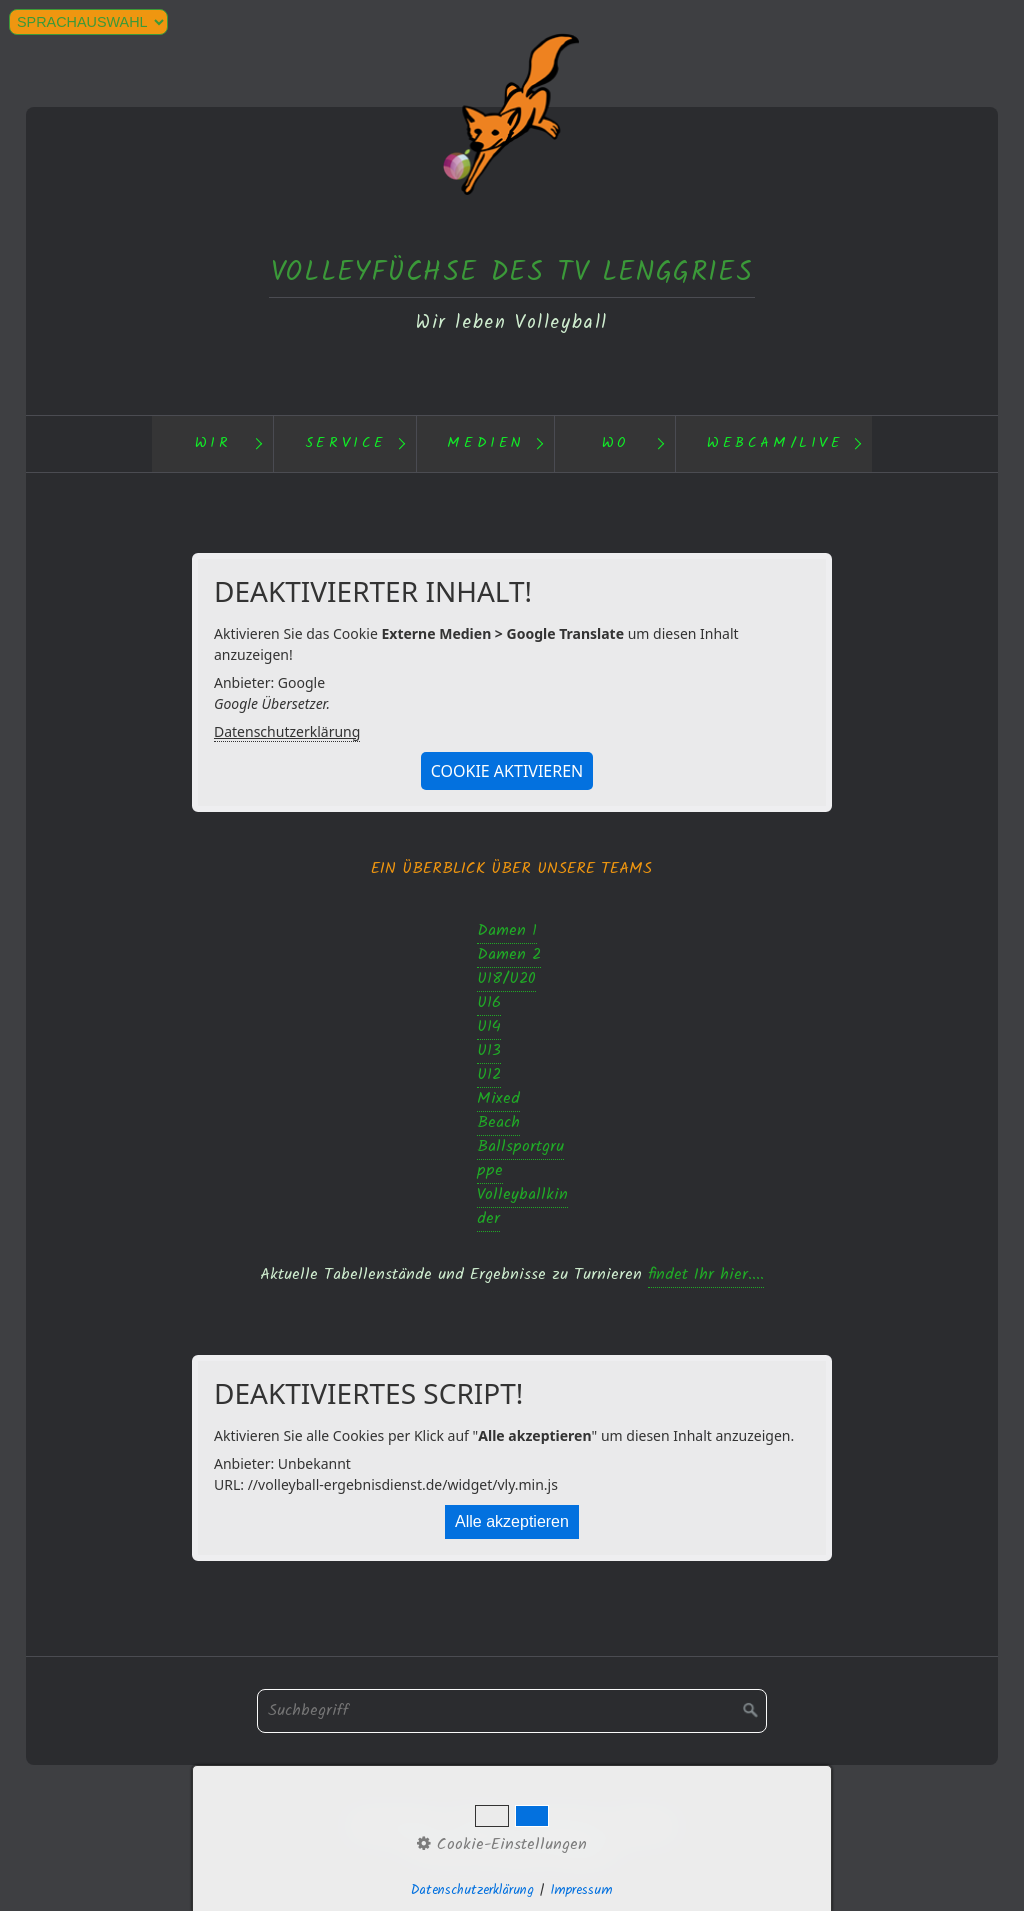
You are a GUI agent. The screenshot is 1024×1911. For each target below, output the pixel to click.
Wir (213, 443)
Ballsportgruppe (520, 1158)
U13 (489, 1050)
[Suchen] (751, 1711)
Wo (616, 443)
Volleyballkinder (522, 1206)
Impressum (562, 1825)
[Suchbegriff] (512, 1711)
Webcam (644, 1825)
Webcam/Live (775, 443)
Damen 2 (509, 954)
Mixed (498, 1098)
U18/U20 (506, 978)
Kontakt (481, 1825)
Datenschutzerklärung (287, 731)
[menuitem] (213, 444)
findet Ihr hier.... (706, 1274)
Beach (498, 1122)
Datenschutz (394, 1825)
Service (346, 443)
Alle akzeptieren (512, 1521)
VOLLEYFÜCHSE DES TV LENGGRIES (512, 272)
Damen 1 (507, 930)
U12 (489, 1074)
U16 (489, 1002)
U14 (489, 1026)
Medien (486, 443)
